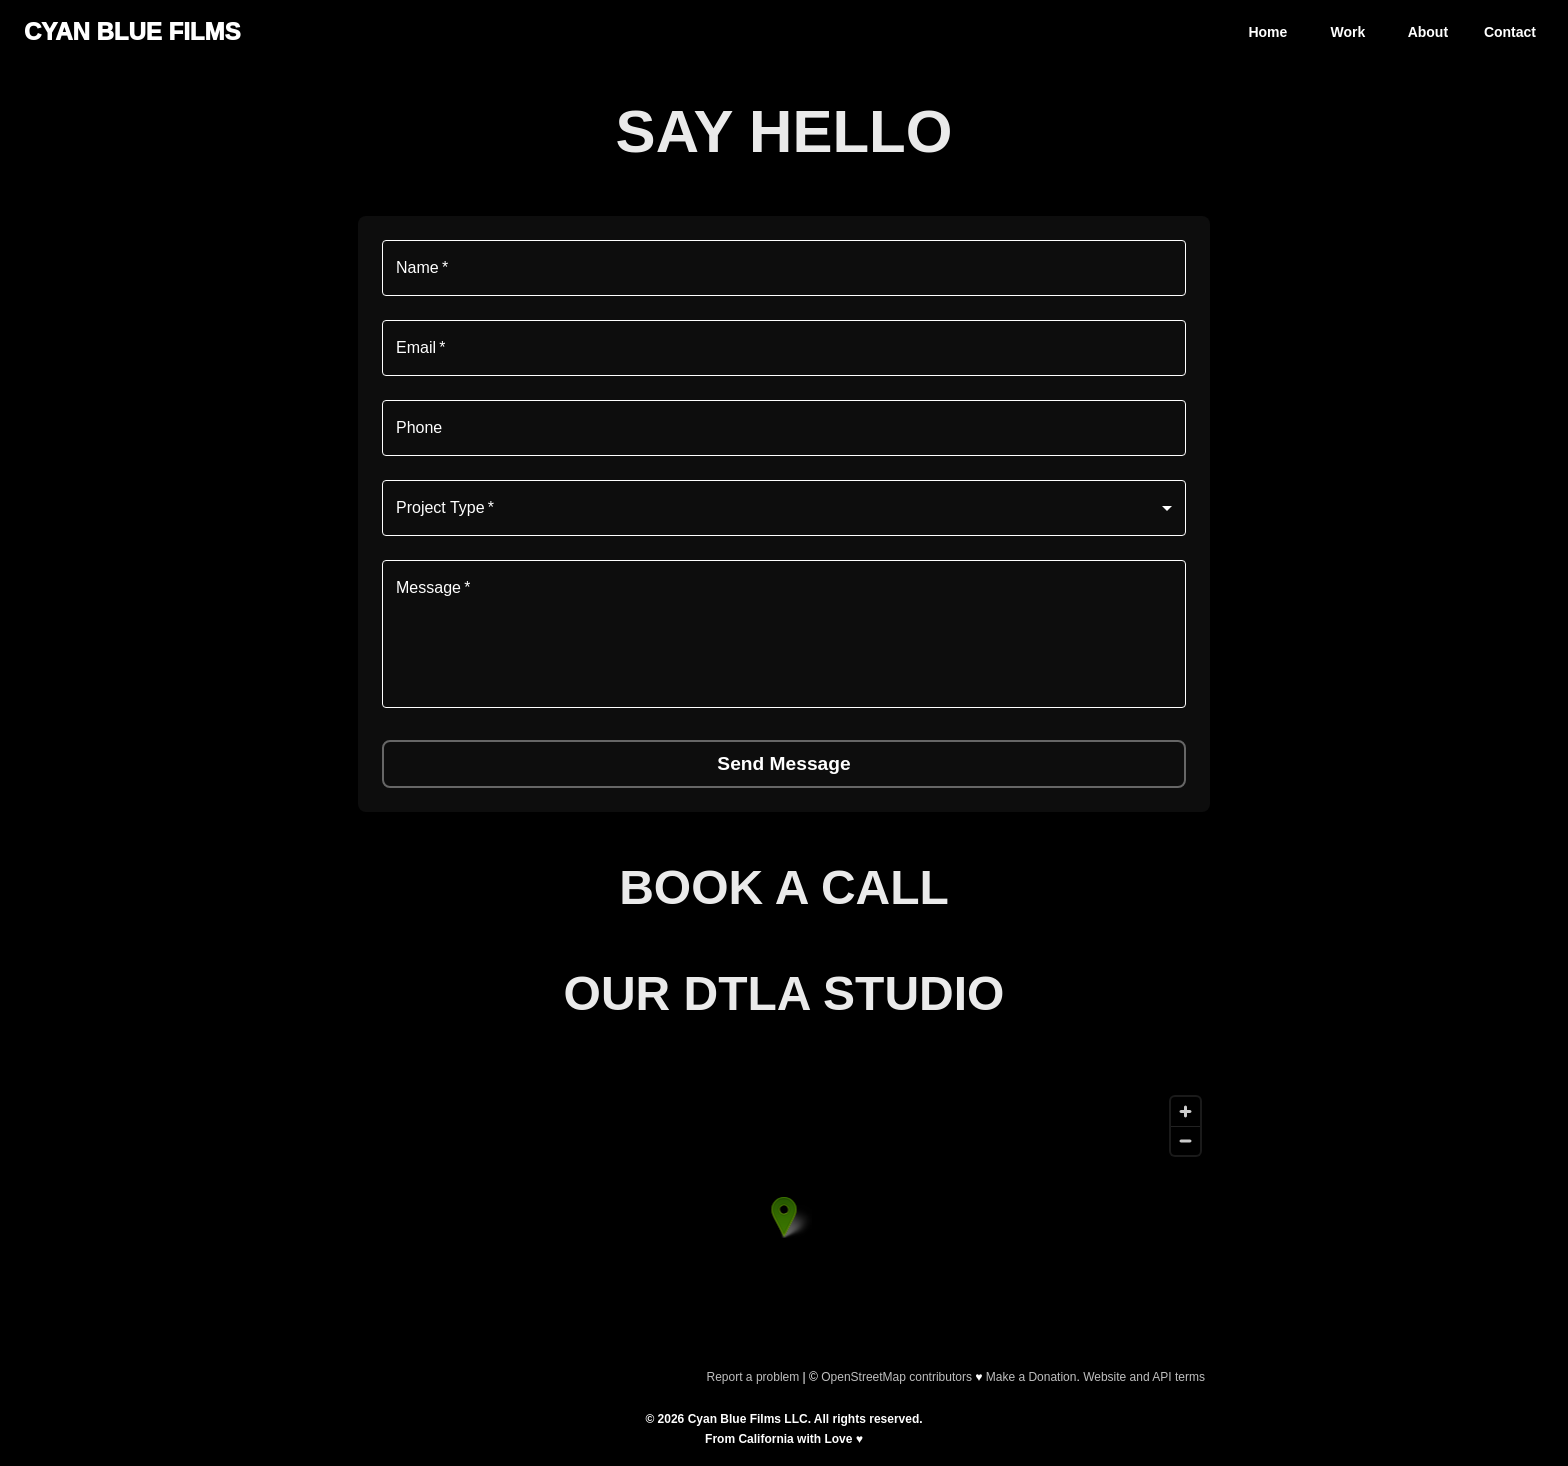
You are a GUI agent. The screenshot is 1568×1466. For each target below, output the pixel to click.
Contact (1510, 32)
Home (1267, 32)
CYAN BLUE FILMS (132, 31)
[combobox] (784, 508)
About (1428, 32)
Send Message (783, 763)
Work (1348, 32)
